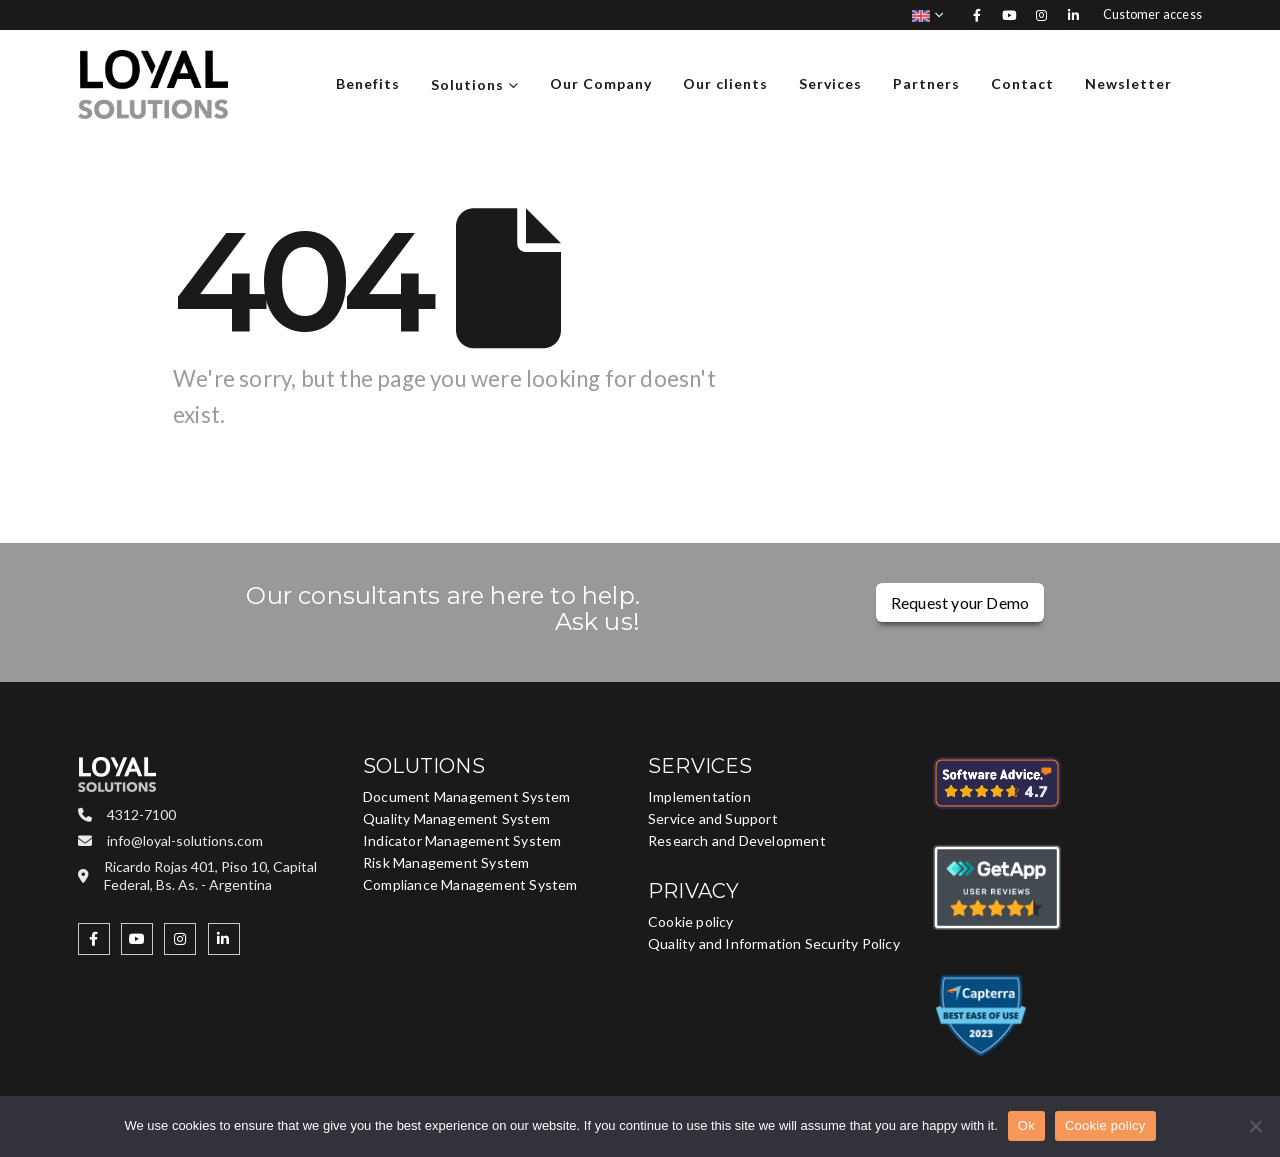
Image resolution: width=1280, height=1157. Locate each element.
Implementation (699, 796)
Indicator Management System (462, 840)
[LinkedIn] (1074, 15)
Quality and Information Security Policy (774, 943)
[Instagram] (1042, 15)
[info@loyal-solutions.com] (212, 839)
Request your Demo (960, 602)
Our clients (725, 83)
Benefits (368, 83)
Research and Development (737, 840)
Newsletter (1128, 83)
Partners (926, 83)
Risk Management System (446, 862)
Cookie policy (691, 921)
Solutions (467, 84)
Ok (1026, 1125)
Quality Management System (456, 818)
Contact (1022, 83)
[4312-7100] (212, 813)
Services (830, 83)
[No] (1255, 1126)
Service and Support (713, 818)
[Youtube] (1010, 15)
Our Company (601, 83)
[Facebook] (977, 15)
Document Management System (466, 796)
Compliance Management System (470, 884)
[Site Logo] (153, 84)
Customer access (1152, 14)
